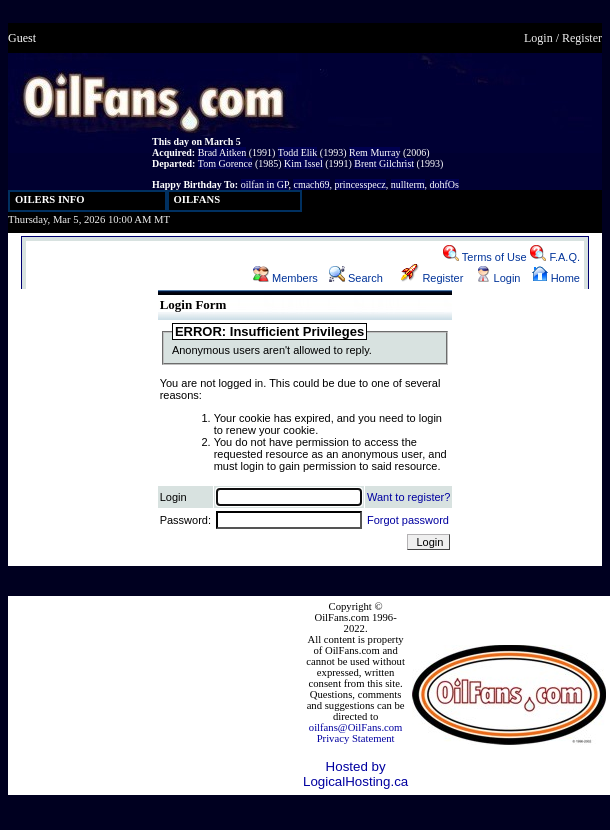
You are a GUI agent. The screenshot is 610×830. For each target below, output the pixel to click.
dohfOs (444, 184)
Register (582, 38)
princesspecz (360, 184)
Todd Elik (298, 152)
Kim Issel (303, 163)
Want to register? (408, 497)
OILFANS (197, 199)
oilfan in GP (265, 184)
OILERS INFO (50, 199)
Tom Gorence (225, 163)
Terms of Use (485, 257)
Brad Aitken (222, 152)
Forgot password (408, 520)
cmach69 (311, 184)
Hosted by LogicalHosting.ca (355, 774)
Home (556, 278)
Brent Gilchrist (384, 163)
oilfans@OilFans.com (356, 727)
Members (285, 278)
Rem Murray (374, 152)
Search (356, 278)
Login (538, 38)
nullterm (408, 184)
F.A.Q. (555, 257)
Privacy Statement (356, 738)
